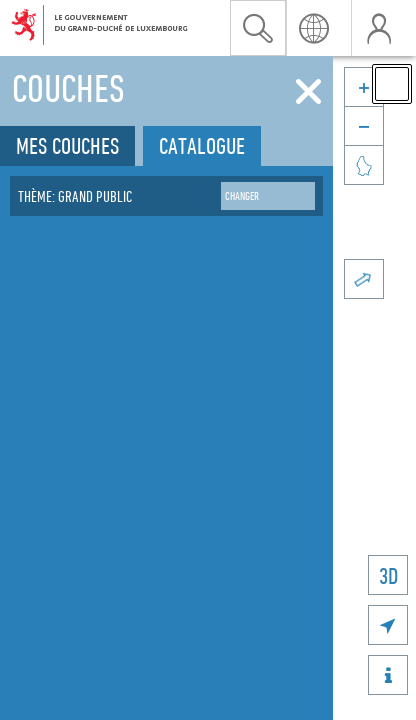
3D (388, 575)
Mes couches (67, 145)
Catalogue (202, 145)
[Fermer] (308, 92)
